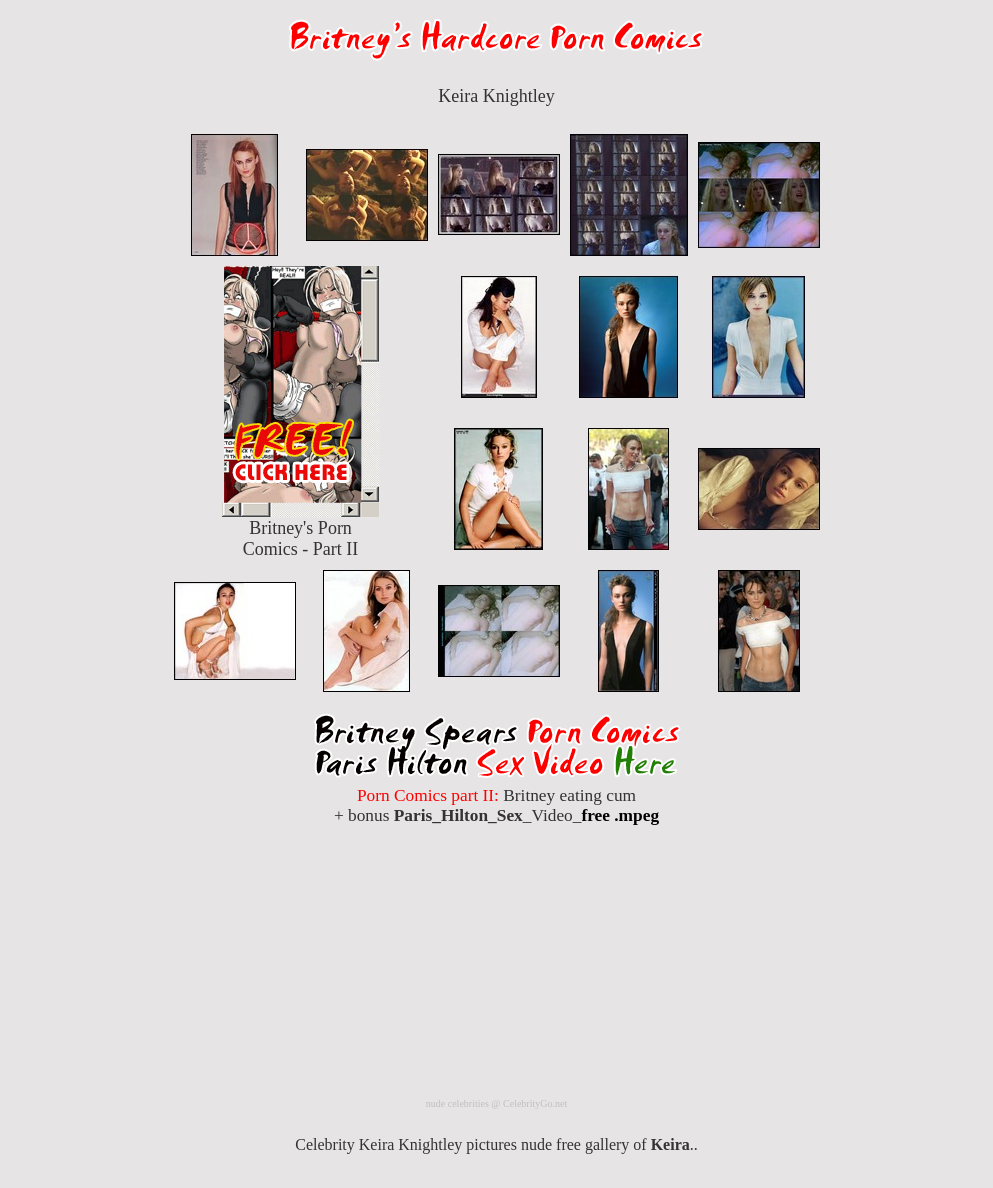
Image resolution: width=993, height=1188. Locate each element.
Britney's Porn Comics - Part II (301, 530)
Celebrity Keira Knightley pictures (406, 1144)
